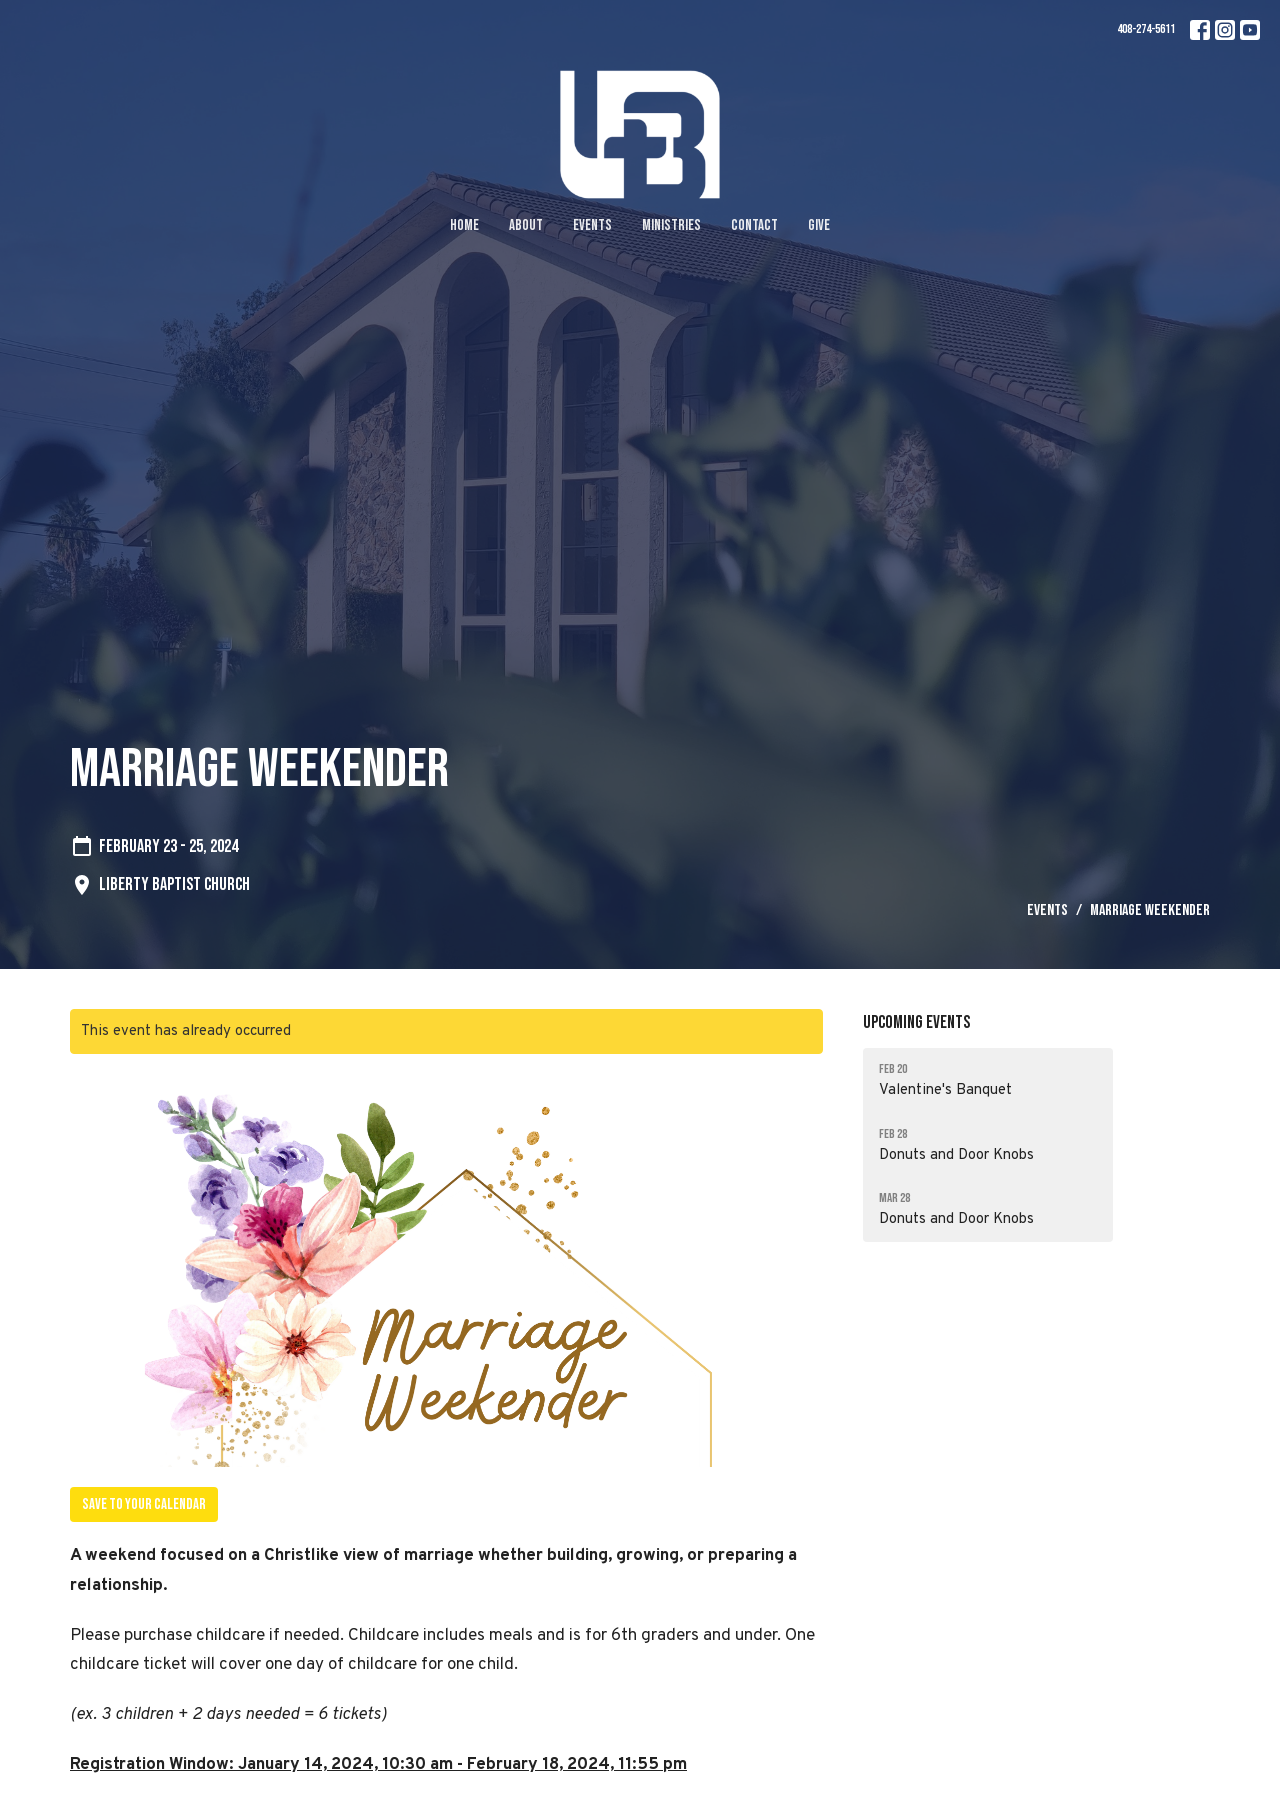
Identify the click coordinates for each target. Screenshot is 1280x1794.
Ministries (671, 225)
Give (819, 225)
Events (592, 225)
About (526, 225)
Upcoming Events (916, 1022)
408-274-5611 (1146, 29)
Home (464, 225)
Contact (754, 225)
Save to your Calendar (144, 1504)
